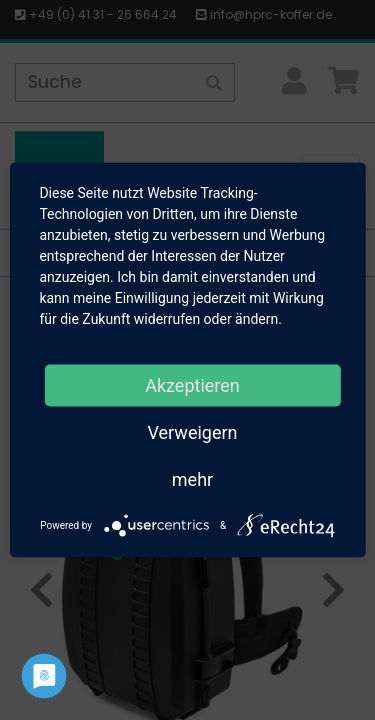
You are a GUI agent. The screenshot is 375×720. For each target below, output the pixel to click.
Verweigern (192, 432)
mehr (192, 479)
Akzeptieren (192, 385)
